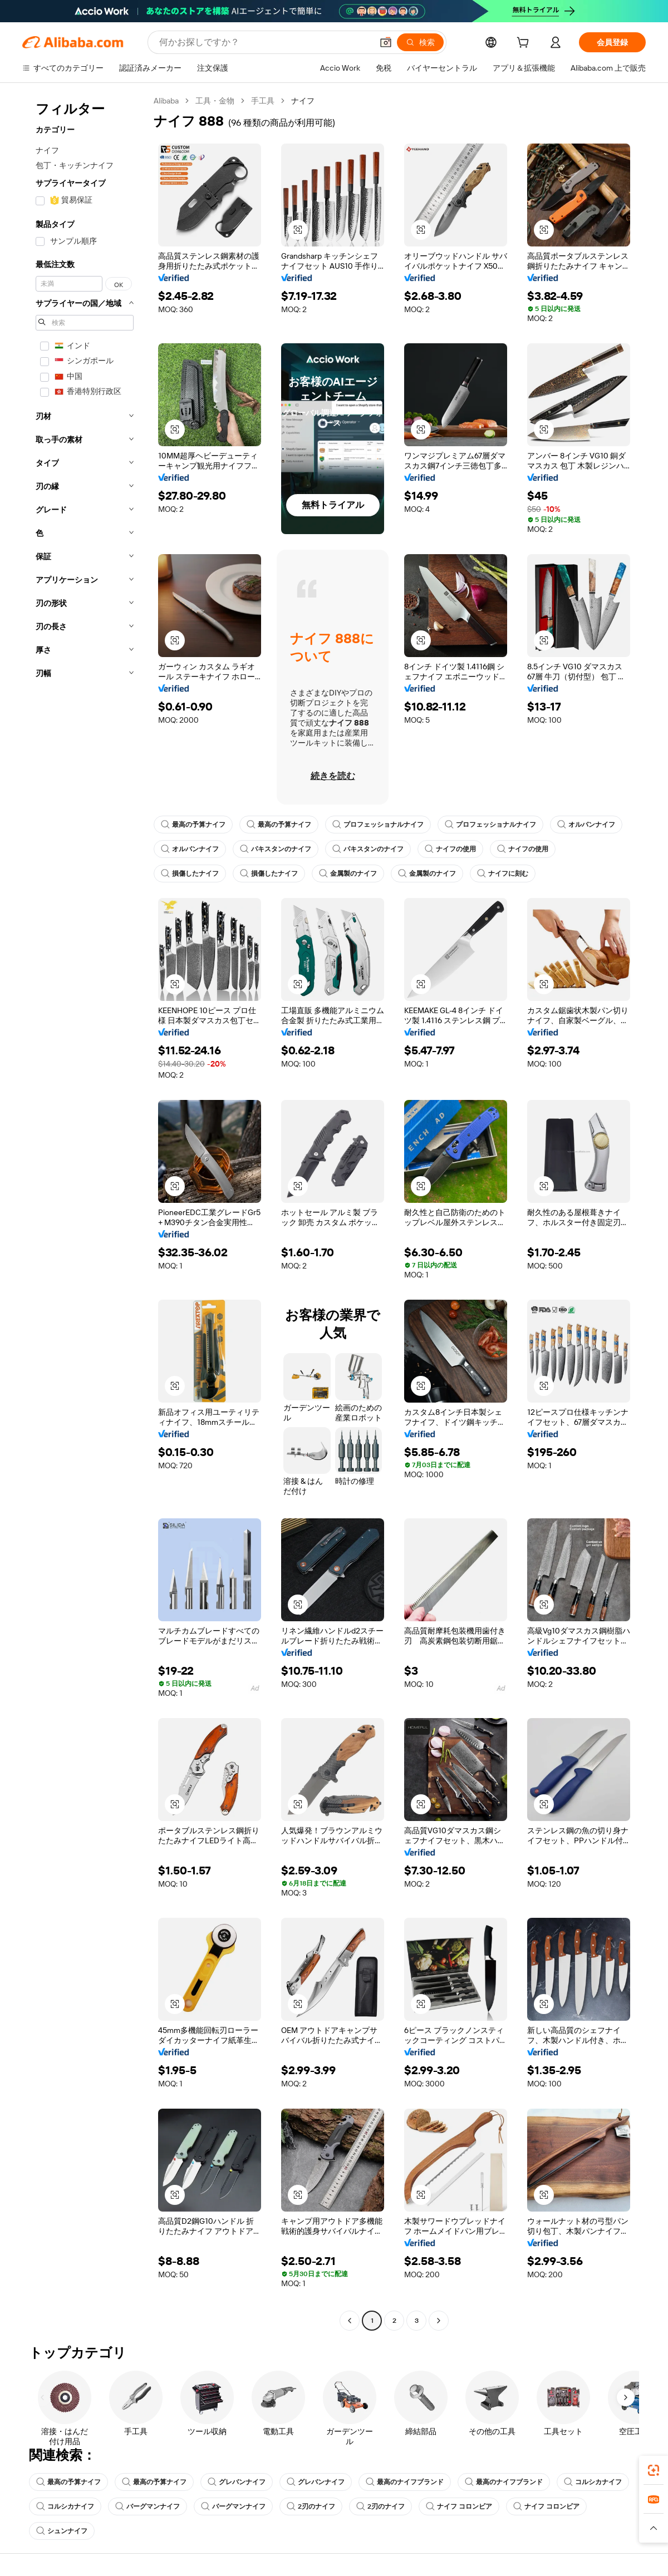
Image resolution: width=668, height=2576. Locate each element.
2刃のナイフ (311, 2506)
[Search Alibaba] (264, 42)
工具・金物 (214, 100)
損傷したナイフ (190, 873)
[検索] (420, 42)
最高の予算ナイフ (193, 824)
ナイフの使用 (450, 849)
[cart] (525, 44)
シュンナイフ (61, 2530)
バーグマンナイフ (147, 2506)
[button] (385, 42)
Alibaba (166, 100)
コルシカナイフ (593, 2482)
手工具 (262, 100)
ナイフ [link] (303, 100)
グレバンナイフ (237, 2482)
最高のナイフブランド (405, 2482)
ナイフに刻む (502, 873)
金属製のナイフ (348, 873)
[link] (653, 2470)
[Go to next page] (439, 2321)
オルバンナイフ (586, 824)
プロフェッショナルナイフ (378, 824)
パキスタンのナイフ (275, 849)
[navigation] (84, 1212)
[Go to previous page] (350, 2321)
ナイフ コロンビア (459, 2506)
